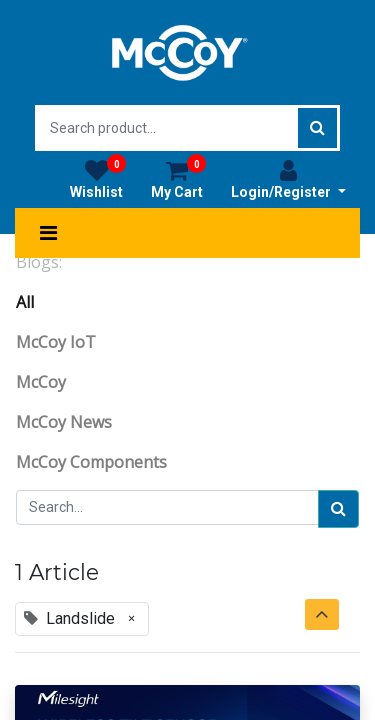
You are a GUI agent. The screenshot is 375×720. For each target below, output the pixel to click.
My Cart (178, 179)
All (25, 302)
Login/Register (288, 179)
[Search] (338, 509)
